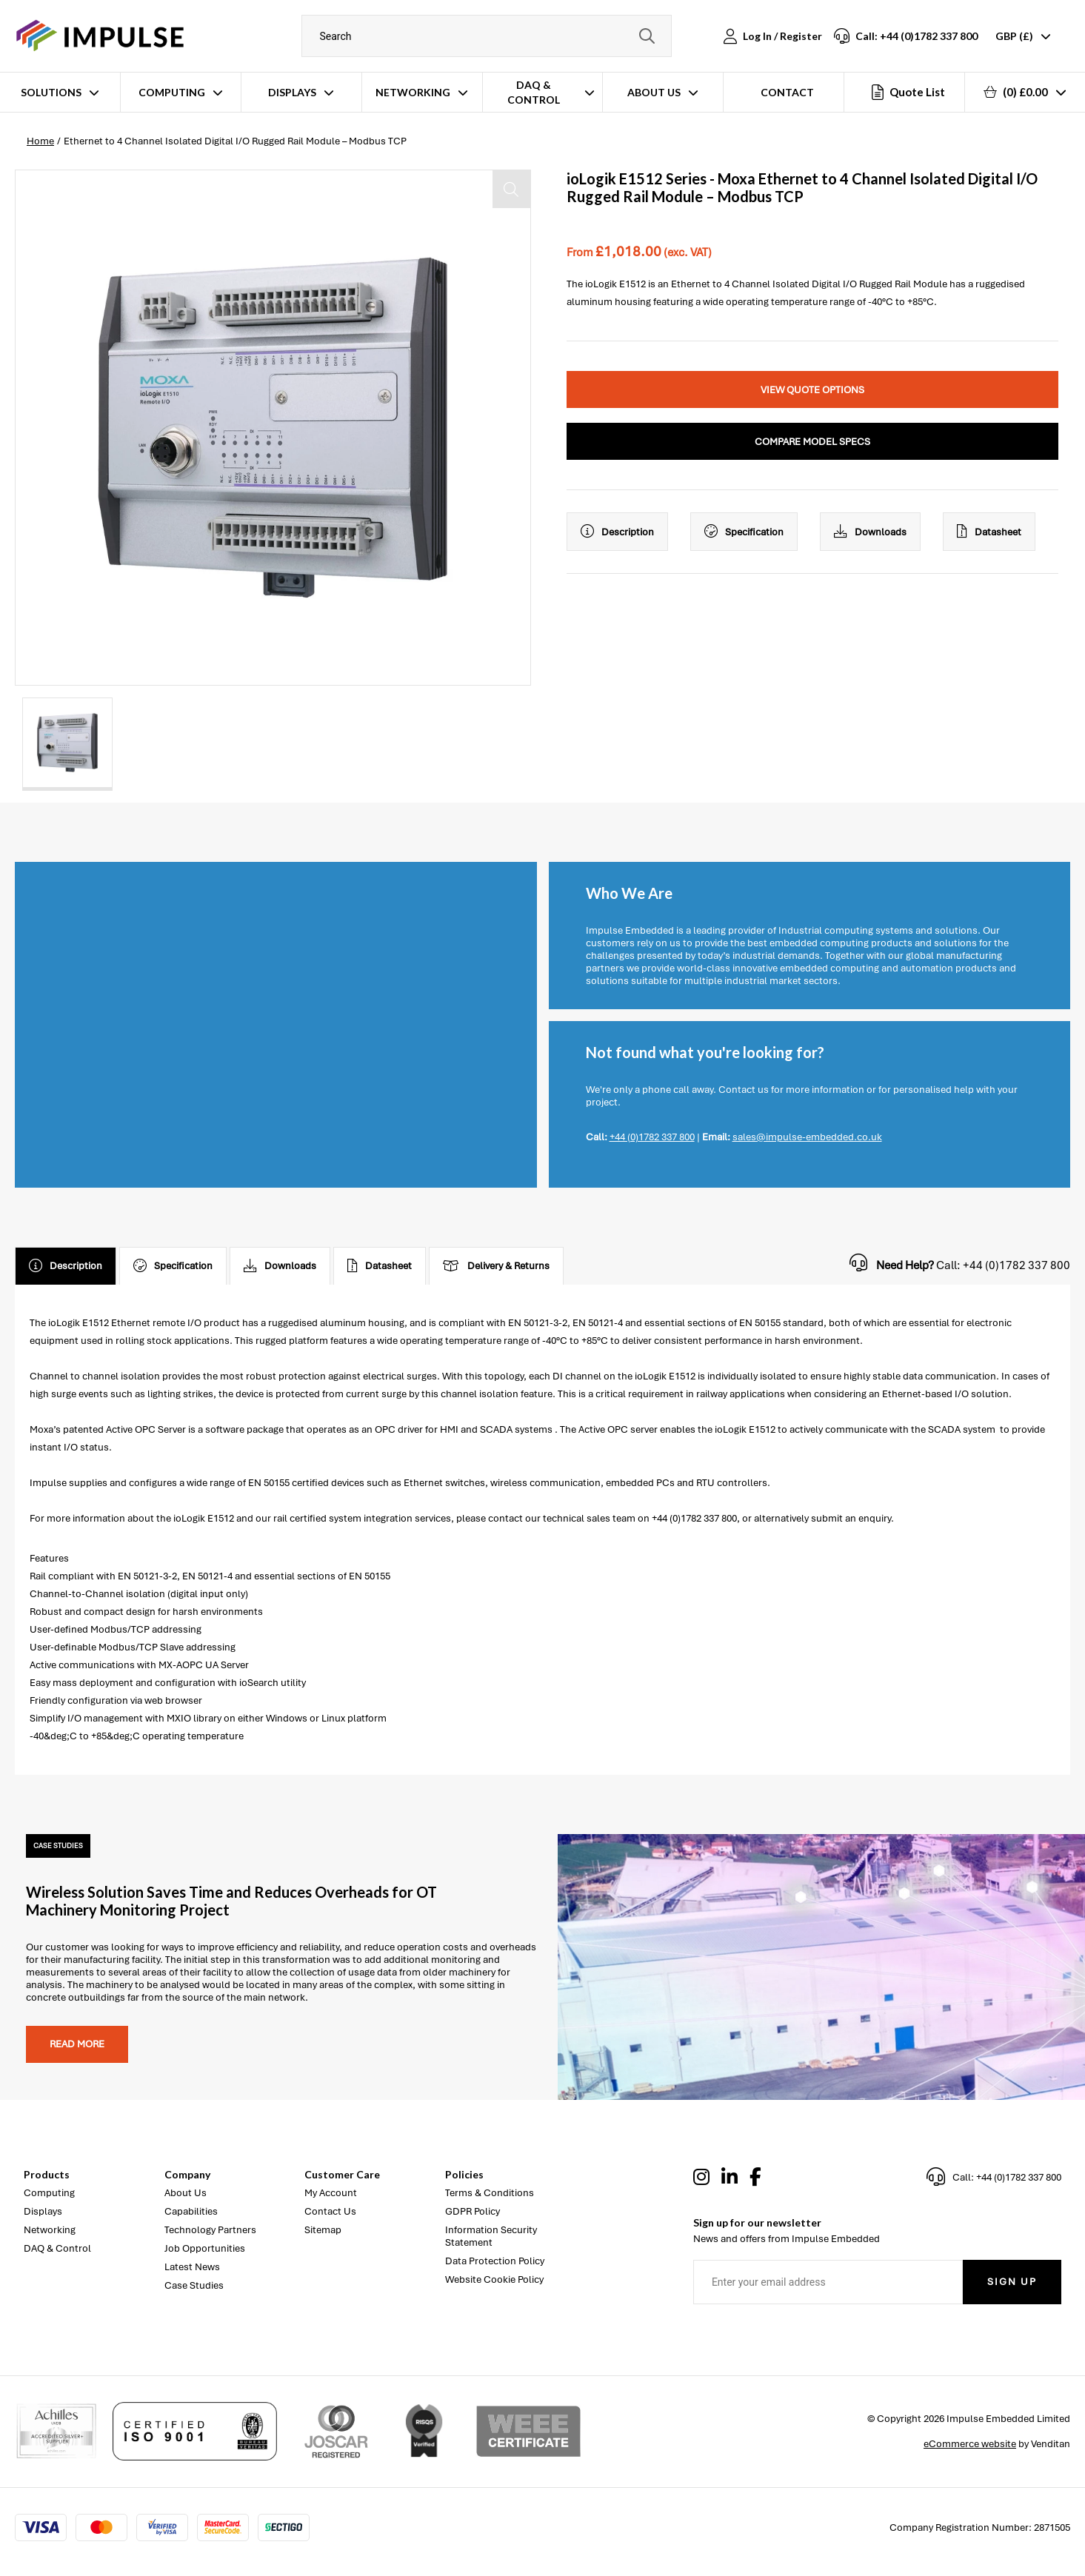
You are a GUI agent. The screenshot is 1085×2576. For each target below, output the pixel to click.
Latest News (192, 2267)
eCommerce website (970, 2444)
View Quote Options (812, 390)
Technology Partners (210, 2230)
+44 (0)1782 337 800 (652, 1137)
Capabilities (191, 2211)
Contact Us (330, 2211)
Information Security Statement (491, 2236)
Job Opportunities (204, 2248)
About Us (654, 92)
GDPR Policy (472, 2211)
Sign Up (1012, 2281)
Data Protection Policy (494, 2261)
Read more (77, 2044)
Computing (171, 92)
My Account (330, 2193)
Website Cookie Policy (494, 2279)
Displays (292, 92)
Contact (787, 92)
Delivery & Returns (496, 1266)
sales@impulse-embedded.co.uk (807, 1137)
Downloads (870, 531)
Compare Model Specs (812, 441)
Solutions (51, 92)
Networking (412, 92)
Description (617, 531)
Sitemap (322, 2230)
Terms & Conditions (489, 2193)
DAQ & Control (533, 92)
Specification (744, 531)
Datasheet (989, 531)
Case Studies (194, 2285)
